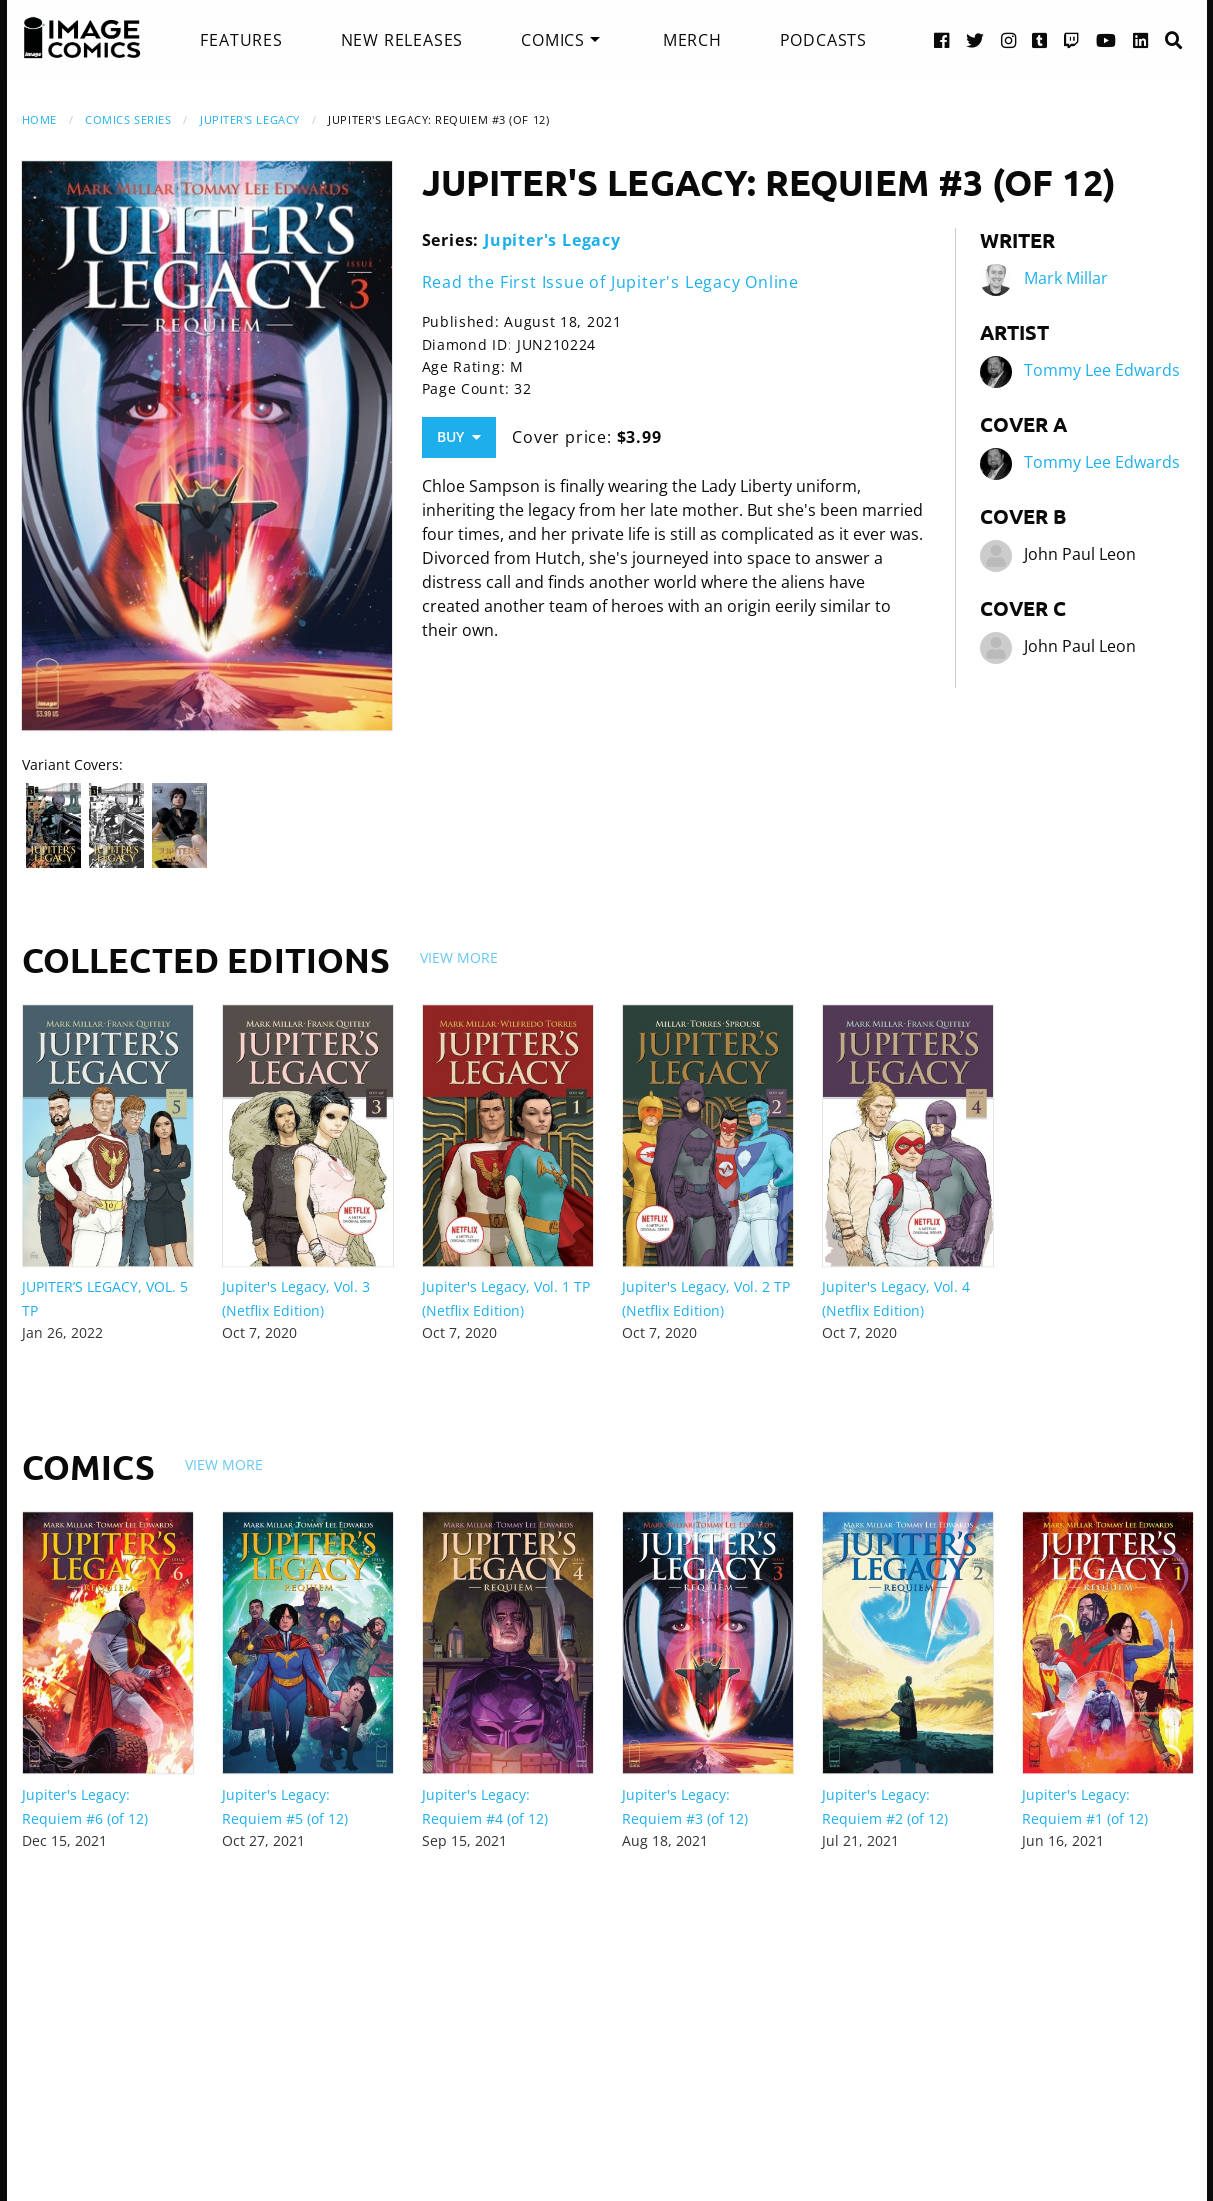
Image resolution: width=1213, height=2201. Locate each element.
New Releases (402, 40)
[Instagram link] (1009, 39)
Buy (459, 436)
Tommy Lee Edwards (1102, 370)
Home (39, 119)
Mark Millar (1066, 278)
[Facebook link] (942, 39)
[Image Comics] (82, 38)
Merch (692, 40)
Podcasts (823, 40)
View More (459, 957)
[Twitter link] (975, 39)
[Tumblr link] (1040, 39)
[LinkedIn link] (1141, 39)
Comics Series (128, 119)
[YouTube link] (1106, 39)
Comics (553, 40)
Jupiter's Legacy (250, 119)
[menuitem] (241, 40)
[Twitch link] (1072, 39)
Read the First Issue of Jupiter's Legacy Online (611, 282)
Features (241, 40)
